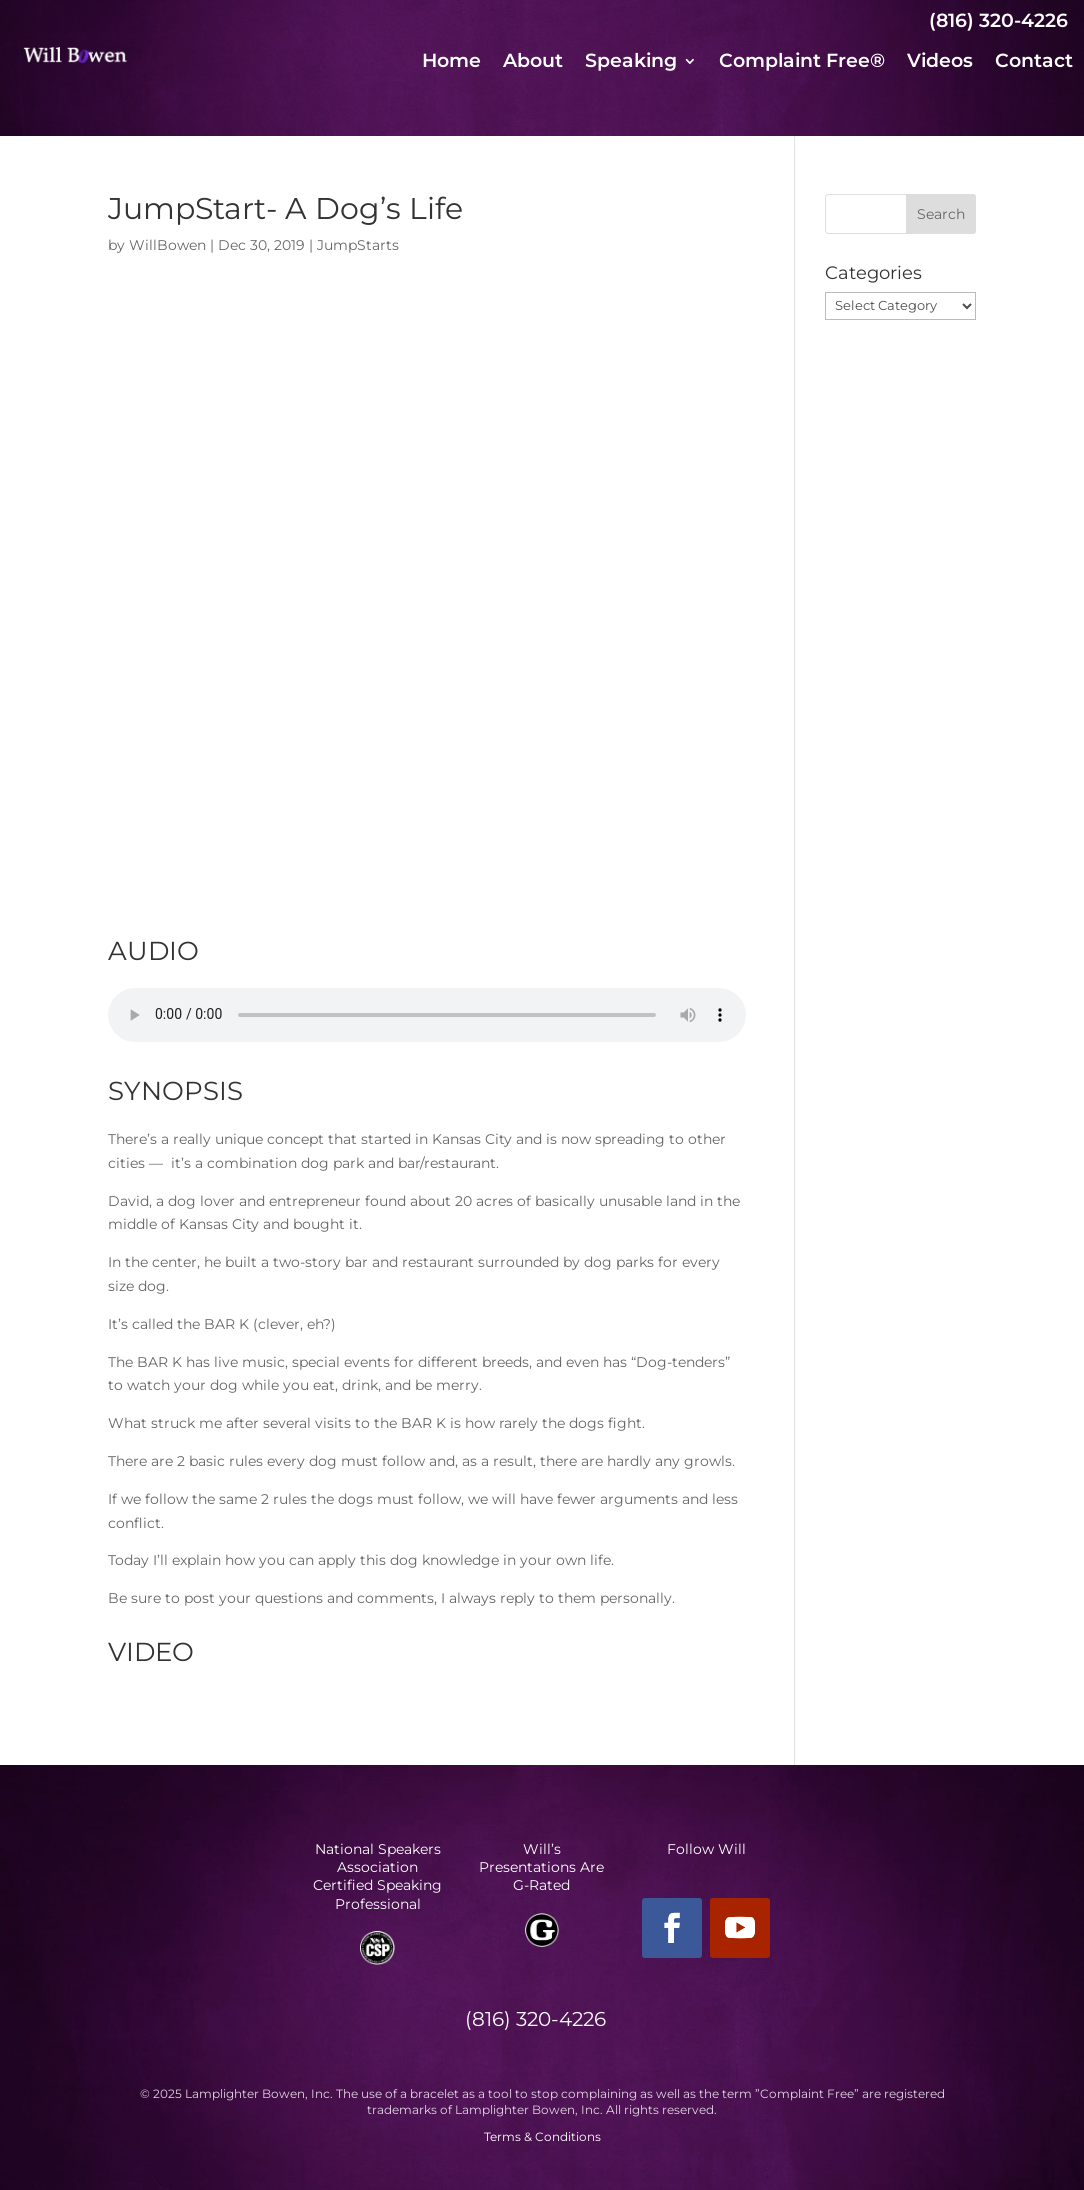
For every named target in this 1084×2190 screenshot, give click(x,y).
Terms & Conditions (542, 2136)
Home (451, 63)
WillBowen (167, 245)
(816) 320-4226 (998, 20)
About (533, 63)
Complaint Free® (802, 63)
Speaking (631, 63)
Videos (940, 63)
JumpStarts (358, 245)
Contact (1034, 63)
